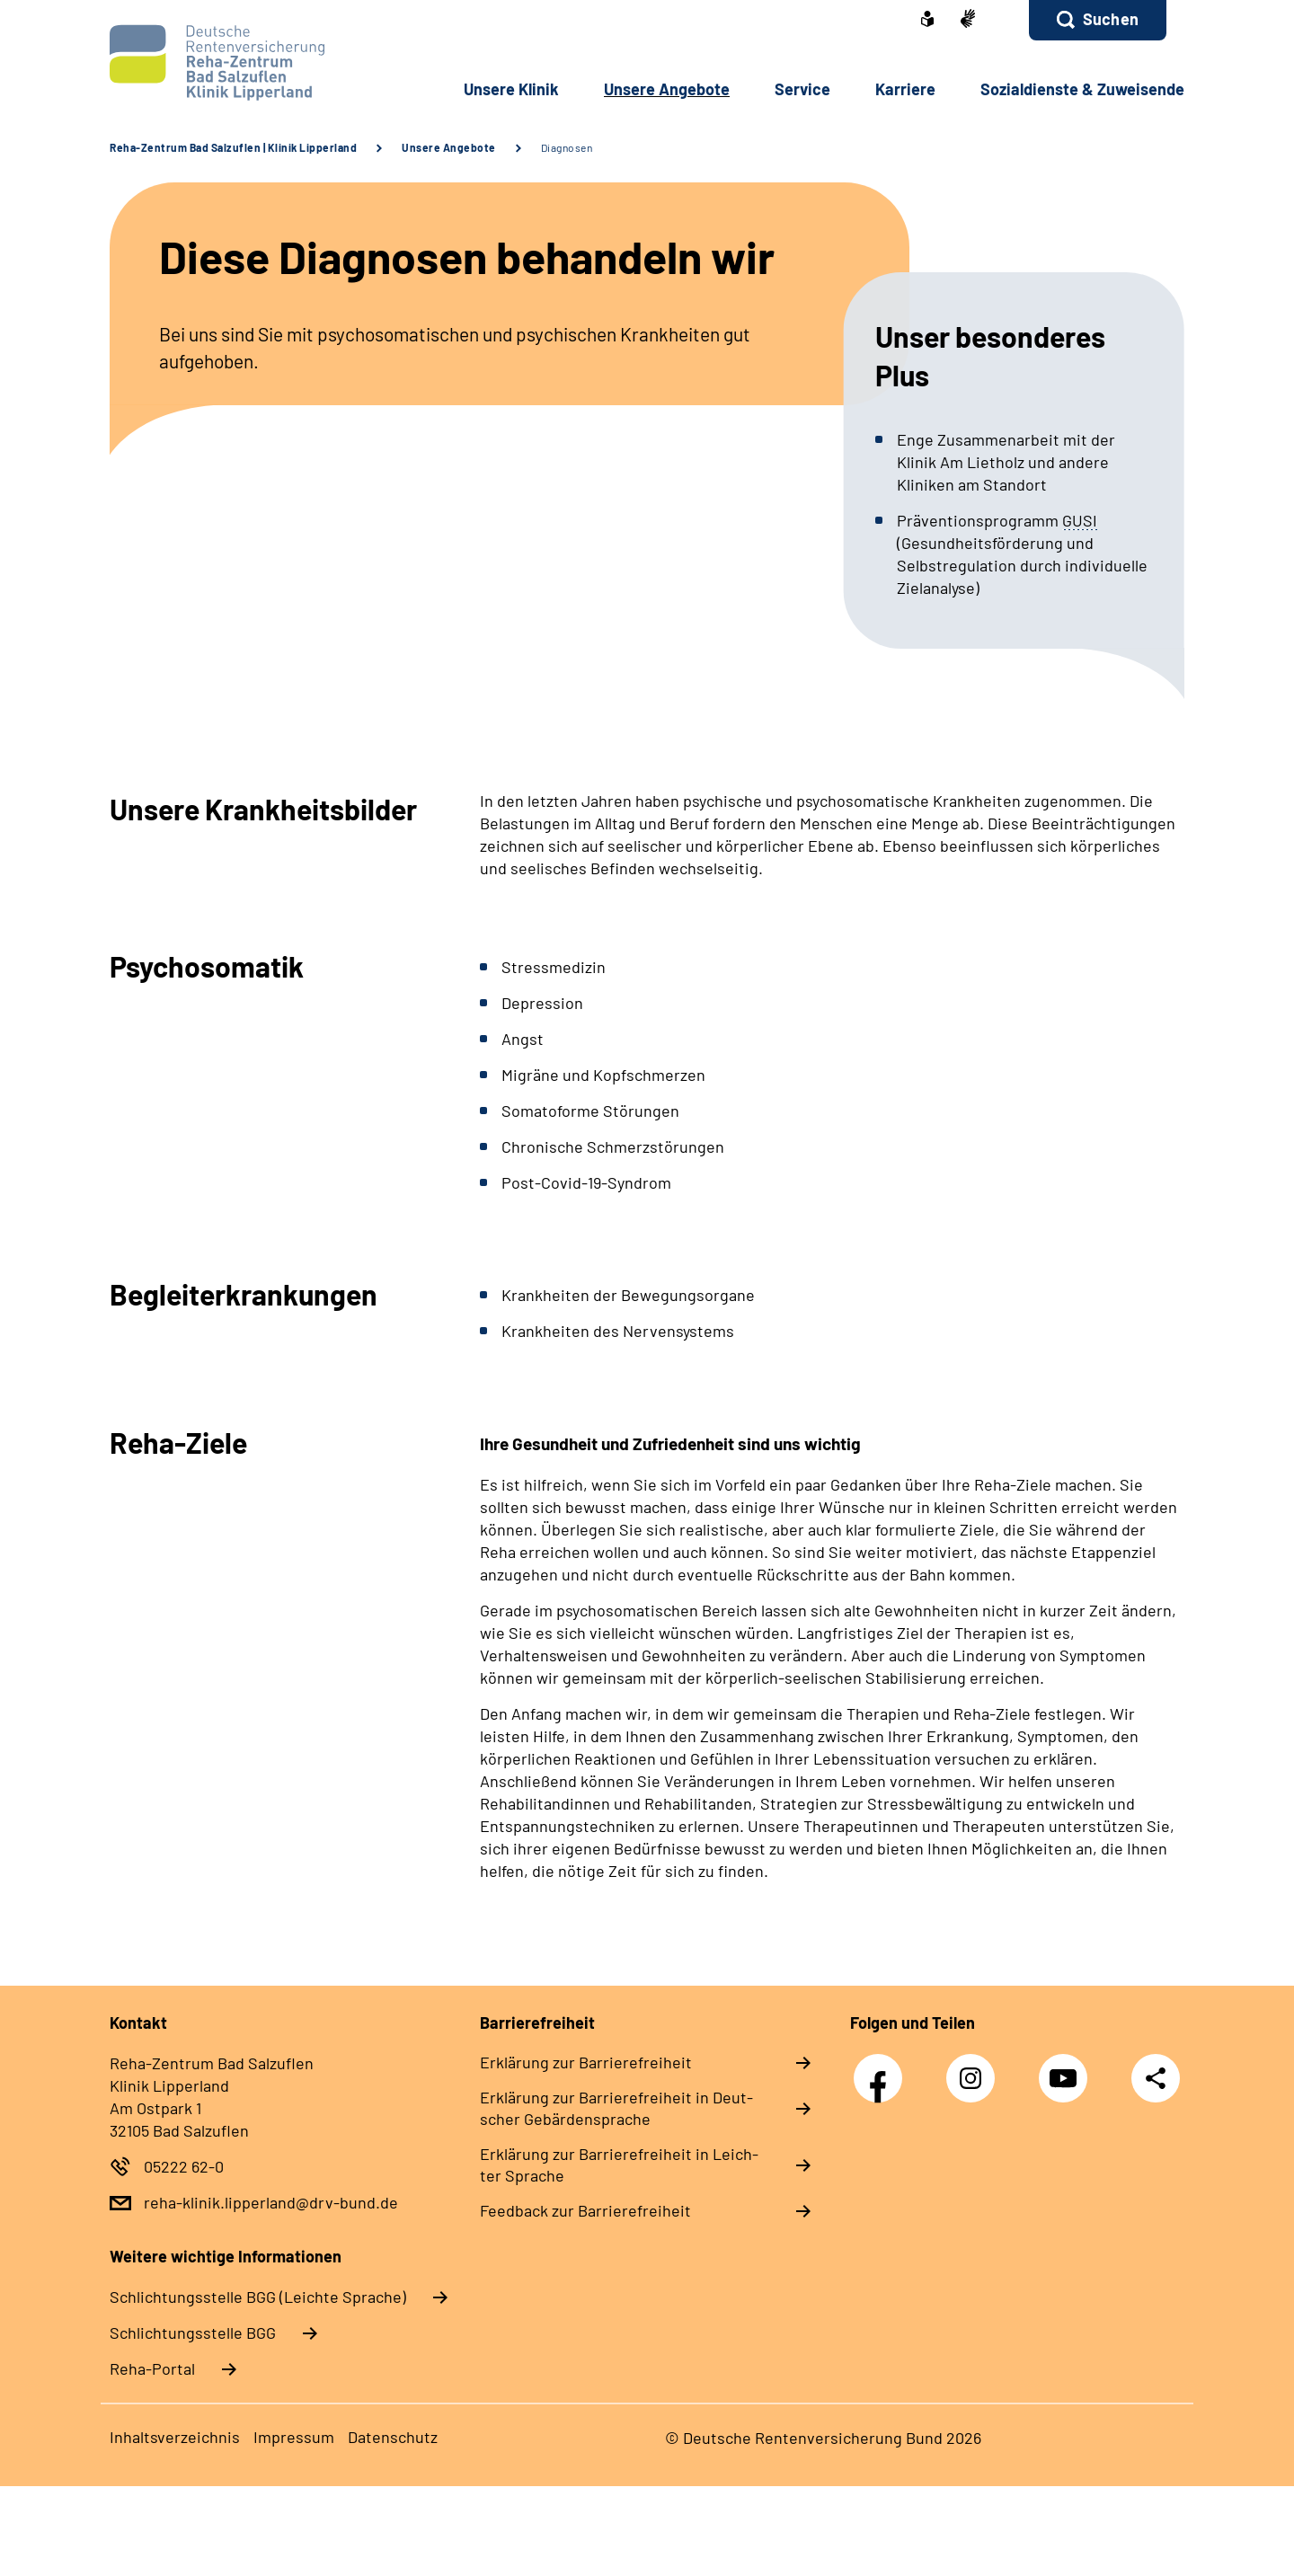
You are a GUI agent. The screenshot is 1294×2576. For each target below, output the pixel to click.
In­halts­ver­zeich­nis (175, 2437)
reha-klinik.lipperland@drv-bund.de (271, 2202)
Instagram (975, 2068)
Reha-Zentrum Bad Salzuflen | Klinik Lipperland (233, 147)
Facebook (882, 2068)
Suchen (1111, 19)
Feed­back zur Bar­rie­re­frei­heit (585, 2210)
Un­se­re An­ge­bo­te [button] (667, 89)
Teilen (1155, 2077)
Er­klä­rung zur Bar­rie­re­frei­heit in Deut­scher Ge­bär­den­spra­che (616, 2108)
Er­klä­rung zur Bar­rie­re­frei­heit (586, 2062)
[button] (1097, 20)
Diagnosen (567, 147)
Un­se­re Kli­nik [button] (511, 89)
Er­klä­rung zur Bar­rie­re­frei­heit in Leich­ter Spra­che (619, 2164)
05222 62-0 (184, 2166)
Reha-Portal (152, 2368)
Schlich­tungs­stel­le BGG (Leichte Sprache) (258, 2296)
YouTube (1067, 2068)
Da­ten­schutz (393, 2437)
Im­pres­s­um (293, 2437)
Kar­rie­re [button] (905, 89)
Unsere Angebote (449, 147)
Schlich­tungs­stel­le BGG (193, 2332)
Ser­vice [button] (802, 89)
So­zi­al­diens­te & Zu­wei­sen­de (1082, 89)
